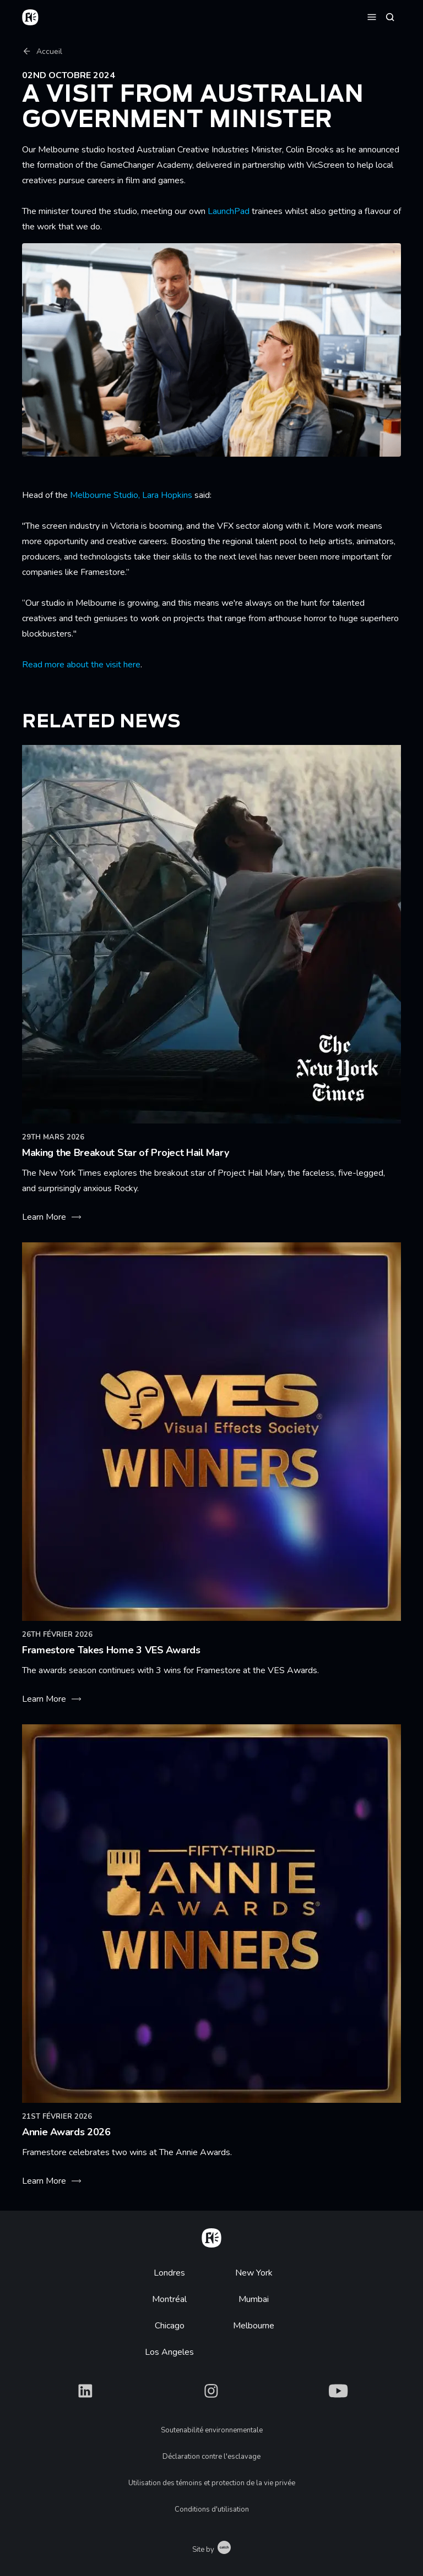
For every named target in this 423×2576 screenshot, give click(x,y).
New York (254, 2273)
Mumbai (253, 2299)
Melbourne (253, 2326)
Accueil (42, 51)
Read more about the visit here (81, 665)
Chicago (170, 2326)
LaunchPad (229, 211)
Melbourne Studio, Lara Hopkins (131, 495)
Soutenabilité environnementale (212, 2430)
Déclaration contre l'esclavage (211, 2457)
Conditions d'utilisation (212, 2509)
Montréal (169, 2299)
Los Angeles (169, 2352)
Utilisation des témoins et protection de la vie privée (211, 2483)
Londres (169, 2273)
